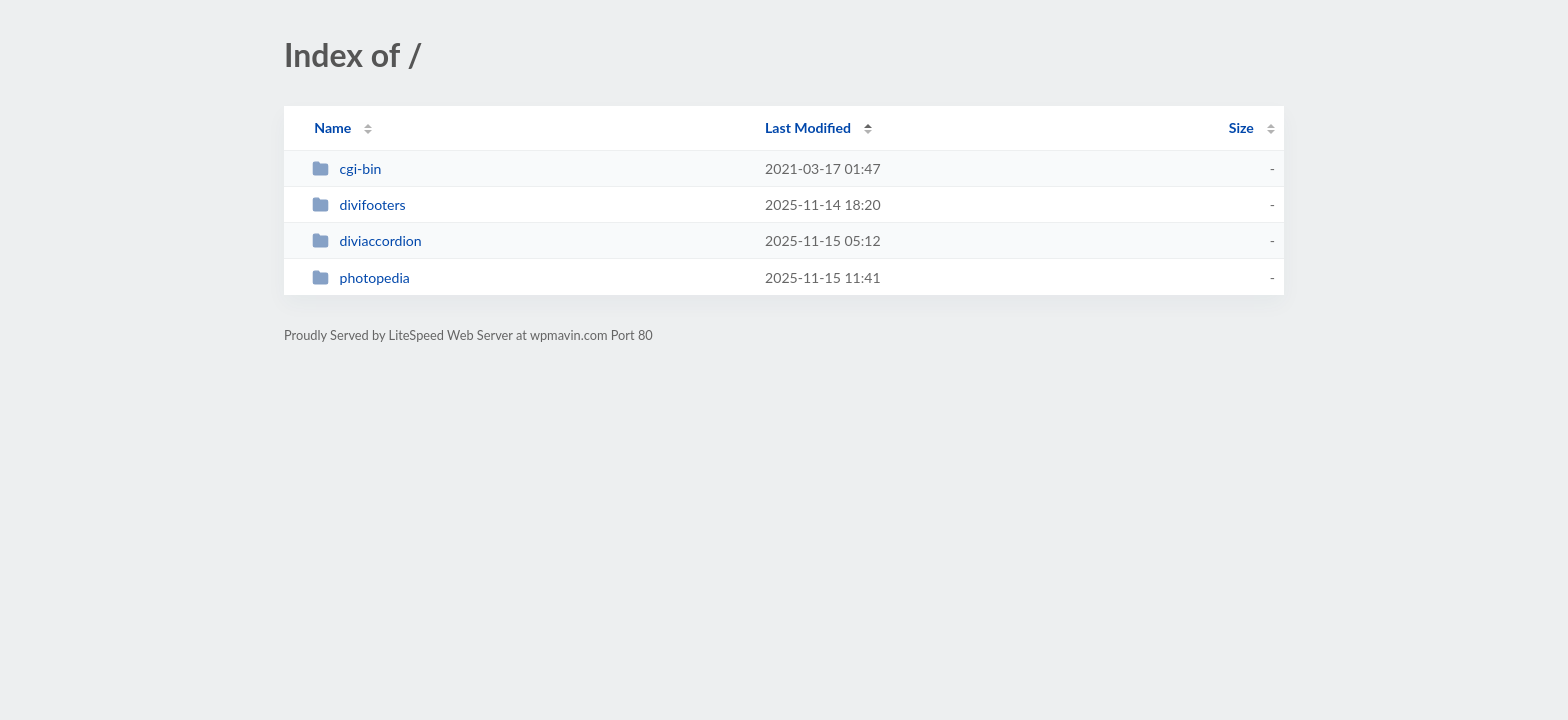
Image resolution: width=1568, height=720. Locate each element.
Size (1241, 127)
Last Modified (808, 127)
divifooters (359, 204)
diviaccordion (366, 240)
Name (332, 127)
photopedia (361, 277)
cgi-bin (346, 168)
